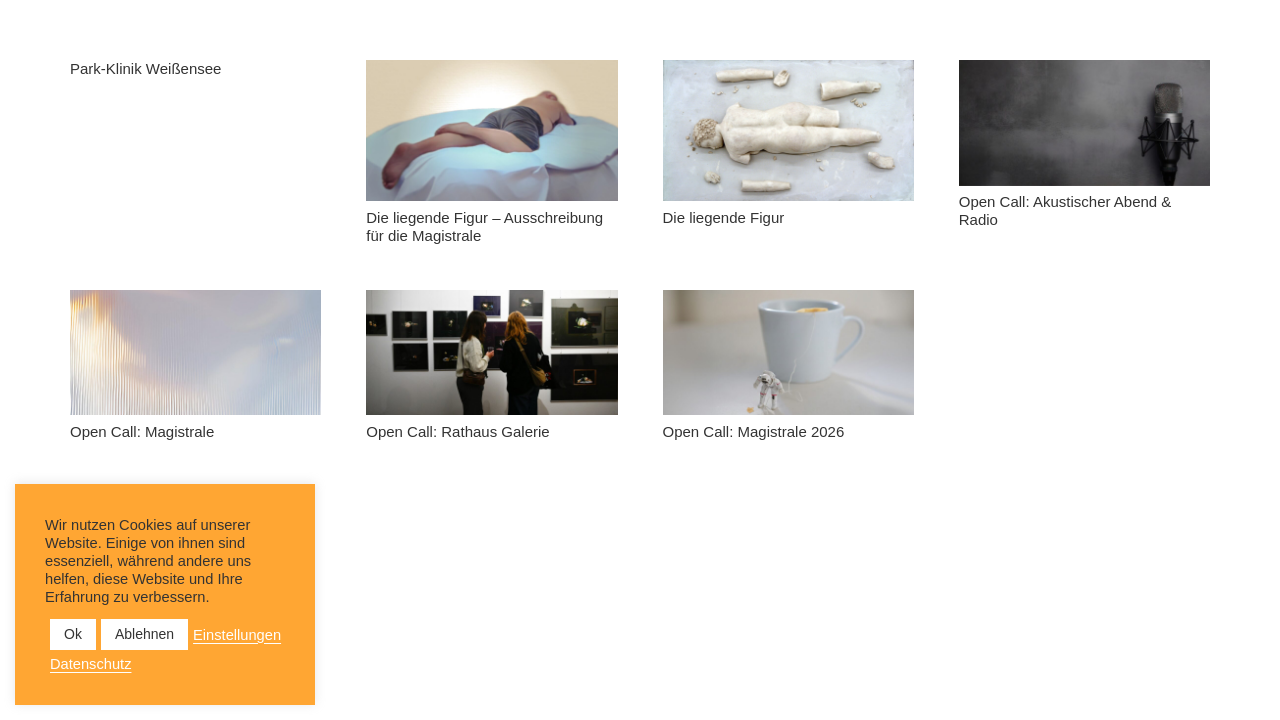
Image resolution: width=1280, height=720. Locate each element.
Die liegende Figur (724, 217)
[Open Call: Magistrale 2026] (788, 353)
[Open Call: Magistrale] (195, 353)
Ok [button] (73, 634)
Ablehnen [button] (144, 634)
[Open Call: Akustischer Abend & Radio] (1084, 123)
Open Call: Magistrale (142, 431)
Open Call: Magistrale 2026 (754, 431)
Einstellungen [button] (237, 635)
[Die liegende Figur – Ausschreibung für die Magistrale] (491, 130)
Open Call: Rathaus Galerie (457, 431)
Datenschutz (90, 664)
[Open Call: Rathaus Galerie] (491, 353)
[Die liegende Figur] (788, 130)
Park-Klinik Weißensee (145, 68)
